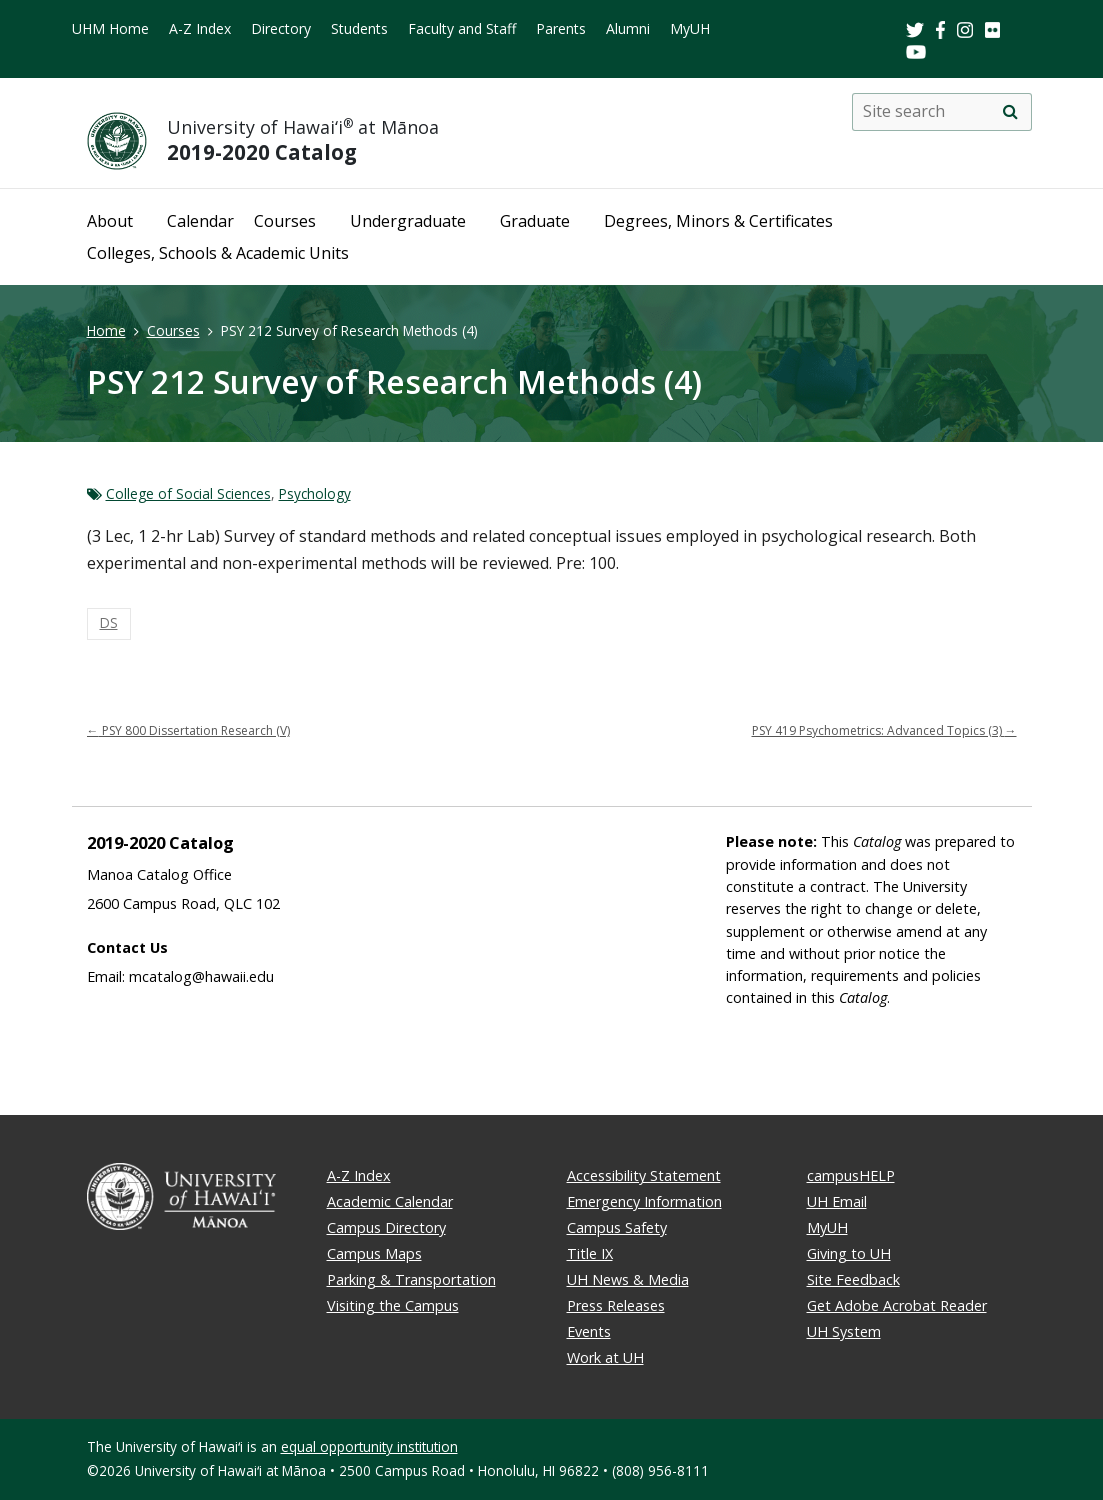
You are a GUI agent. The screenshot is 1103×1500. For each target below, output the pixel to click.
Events (589, 1331)
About (110, 221)
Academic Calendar (390, 1201)
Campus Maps (374, 1253)
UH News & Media (628, 1279)
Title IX (590, 1253)
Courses (285, 221)
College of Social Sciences (188, 493)
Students (359, 28)
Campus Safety (617, 1227)
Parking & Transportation (411, 1279)
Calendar (200, 221)
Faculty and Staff (462, 28)
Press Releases (616, 1305)
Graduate (535, 221)
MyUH (690, 28)
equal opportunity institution (369, 1446)
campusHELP (851, 1175)
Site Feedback (853, 1279)
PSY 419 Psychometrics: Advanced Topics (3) (884, 730)
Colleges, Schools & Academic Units (218, 253)
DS (109, 622)
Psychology (315, 493)
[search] (1011, 112)
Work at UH (605, 1357)
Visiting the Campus (393, 1305)
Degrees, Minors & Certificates (718, 221)
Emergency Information (644, 1201)
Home (106, 330)
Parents (561, 28)
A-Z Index (200, 28)
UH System (844, 1331)
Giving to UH (849, 1253)
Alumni (628, 28)
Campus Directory (386, 1227)
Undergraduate (408, 221)
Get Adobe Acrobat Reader (897, 1305)
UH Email (837, 1201)
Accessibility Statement (644, 1175)
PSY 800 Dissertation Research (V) (188, 730)
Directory (281, 28)
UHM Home (110, 28)
